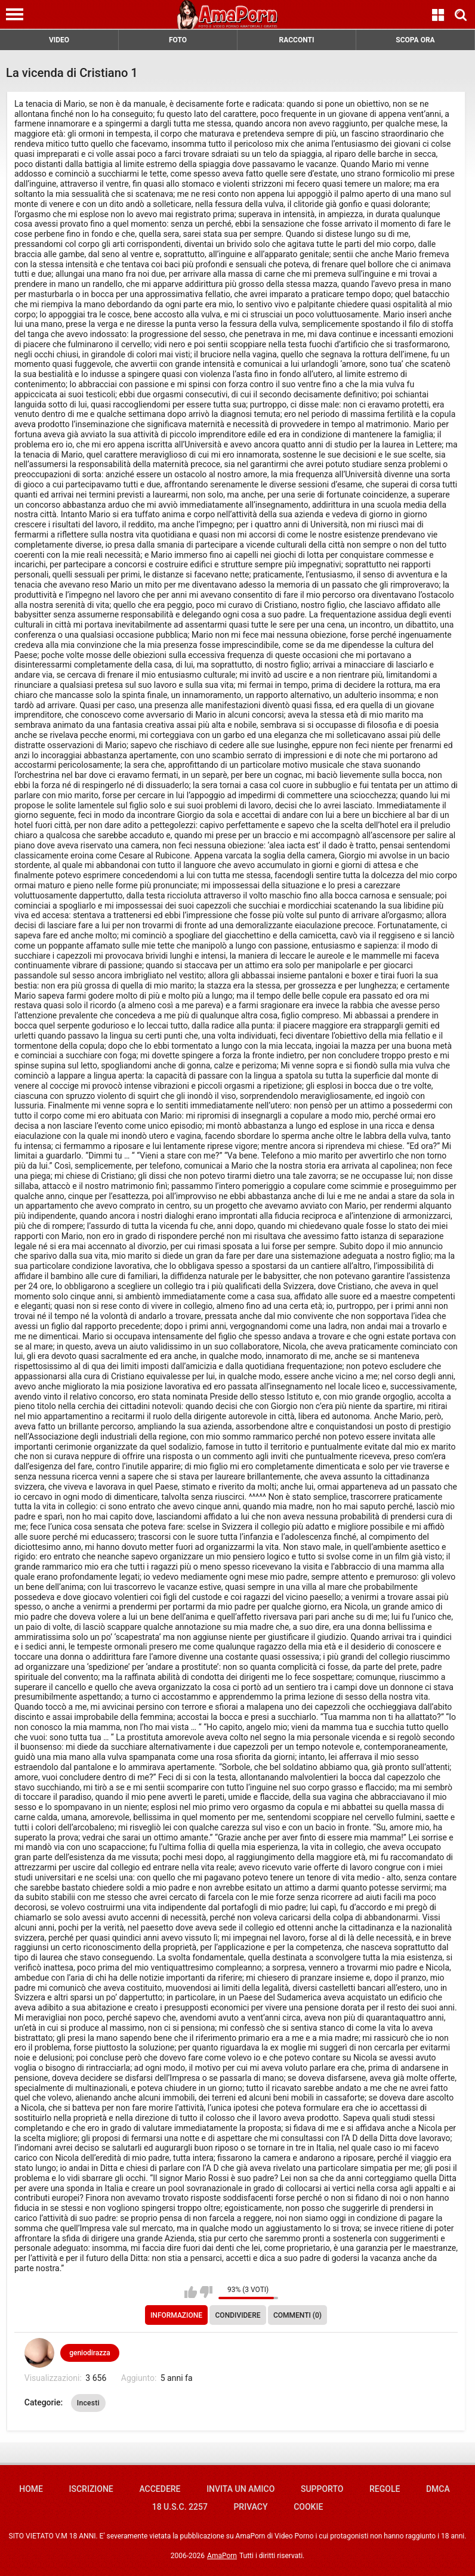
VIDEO (59, 40)
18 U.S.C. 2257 (180, 2507)
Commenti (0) (297, 2315)
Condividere (238, 2315)
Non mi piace (206, 2292)
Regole (384, 2489)
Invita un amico (240, 2489)
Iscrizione (91, 2489)
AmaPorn (222, 2556)
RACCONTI (296, 40)
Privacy (250, 2507)
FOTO (178, 40)
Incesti (88, 2403)
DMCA (438, 2489)
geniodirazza (89, 2353)
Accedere (159, 2489)
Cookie (308, 2507)
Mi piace (190, 2292)
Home (31, 2489)
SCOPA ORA (415, 40)
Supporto (322, 2489)
